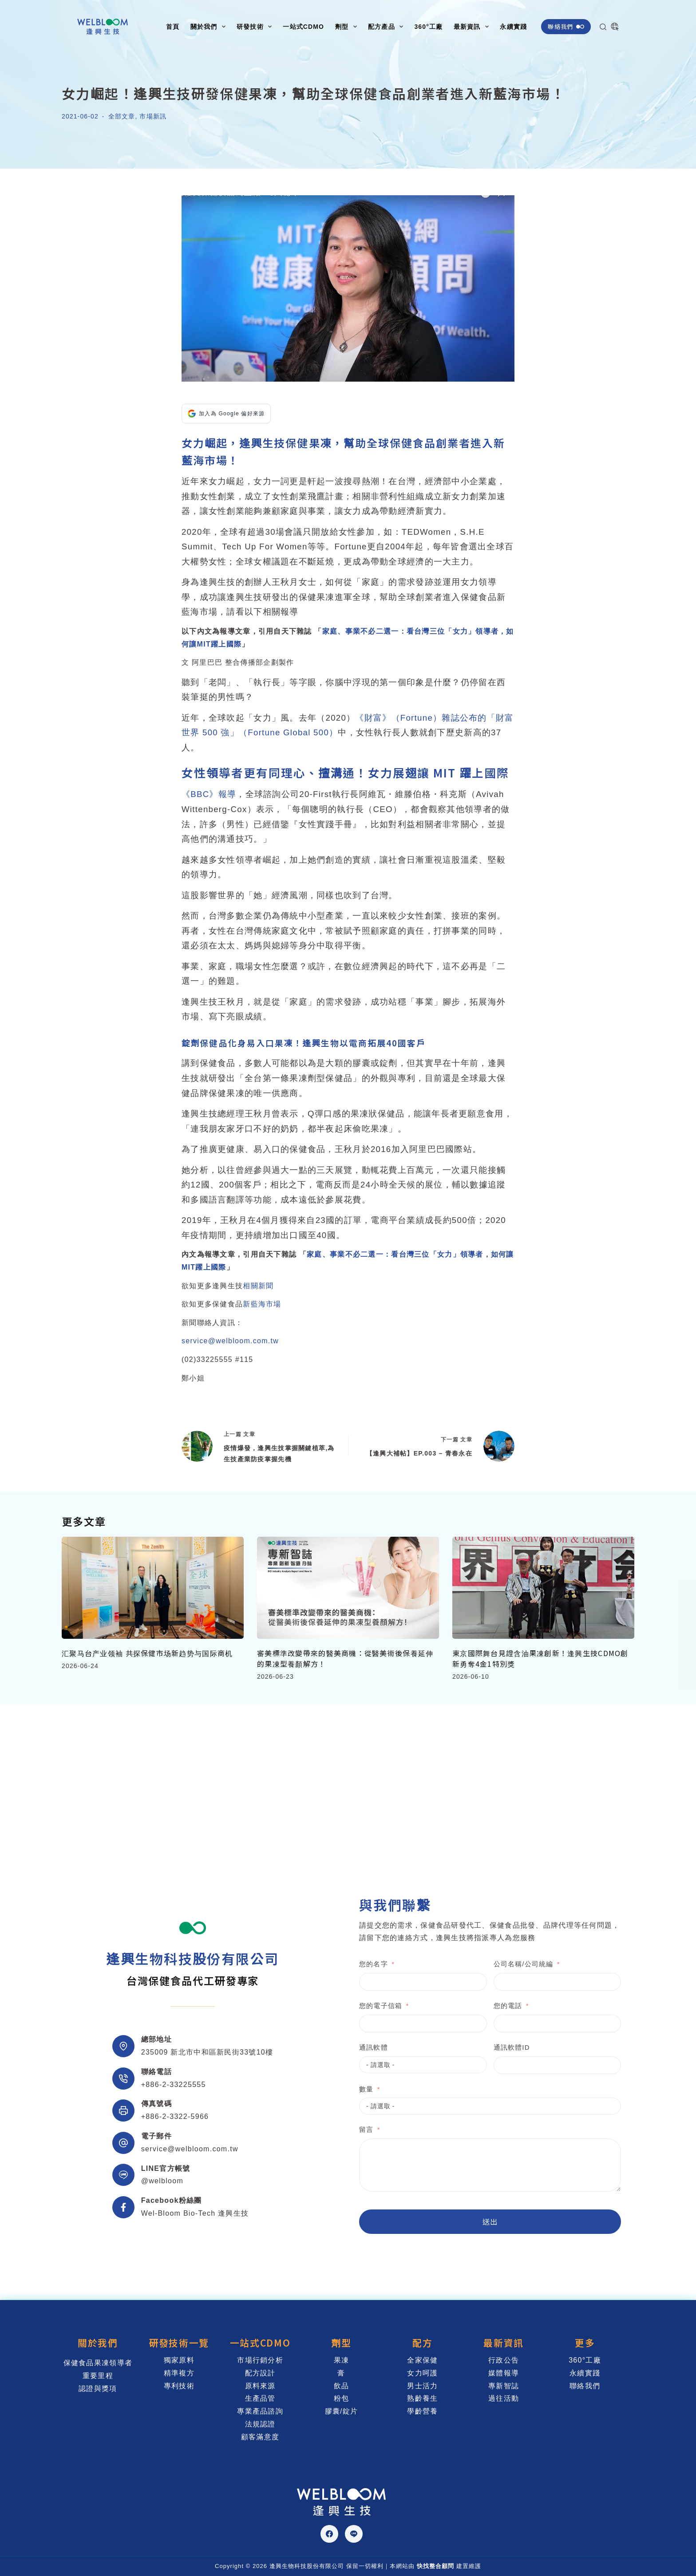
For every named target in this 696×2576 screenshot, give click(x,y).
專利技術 (179, 2386)
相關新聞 (258, 1286)
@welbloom (162, 2181)
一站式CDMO (303, 26)
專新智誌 (503, 2386)
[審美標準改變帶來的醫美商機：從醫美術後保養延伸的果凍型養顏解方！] (348, 1588)
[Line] (354, 2534)
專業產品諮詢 (260, 2411)
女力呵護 (422, 2373)
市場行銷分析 (260, 2360)
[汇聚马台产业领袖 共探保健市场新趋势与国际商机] (153, 1588)
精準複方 (179, 2373)
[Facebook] (329, 2534)
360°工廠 (428, 26)
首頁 (172, 26)
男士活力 (422, 2386)
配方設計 (260, 2373)
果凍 (341, 2360)
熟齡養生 (422, 2398)
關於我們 (209, 26)
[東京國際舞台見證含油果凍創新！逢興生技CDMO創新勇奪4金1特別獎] (543, 1588)
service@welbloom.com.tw (230, 1341)
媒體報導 (503, 2373)
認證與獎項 (98, 2388)
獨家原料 (179, 2360)
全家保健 (422, 2360)
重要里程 (98, 2375)
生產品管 (260, 2398)
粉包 (341, 2398)
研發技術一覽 (179, 2342)
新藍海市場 (262, 1304)
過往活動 (503, 2398)
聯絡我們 (566, 26)
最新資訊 (473, 26)
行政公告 (503, 2360)
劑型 (347, 26)
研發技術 (256, 26)
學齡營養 (422, 2411)
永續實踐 (513, 26)
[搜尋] (603, 27)
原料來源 (260, 2386)
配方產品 (387, 26)
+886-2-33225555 (173, 2084)
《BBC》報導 (209, 794)
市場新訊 (152, 116)
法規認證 (260, 2424)
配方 (422, 2342)
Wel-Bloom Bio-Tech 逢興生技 (195, 2213)
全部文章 (121, 116)
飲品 (341, 2386)
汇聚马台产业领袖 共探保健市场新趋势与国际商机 (147, 1653)
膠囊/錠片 (341, 2411)
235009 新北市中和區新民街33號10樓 (207, 2052)
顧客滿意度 (260, 2437)
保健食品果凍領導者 (98, 2363)
